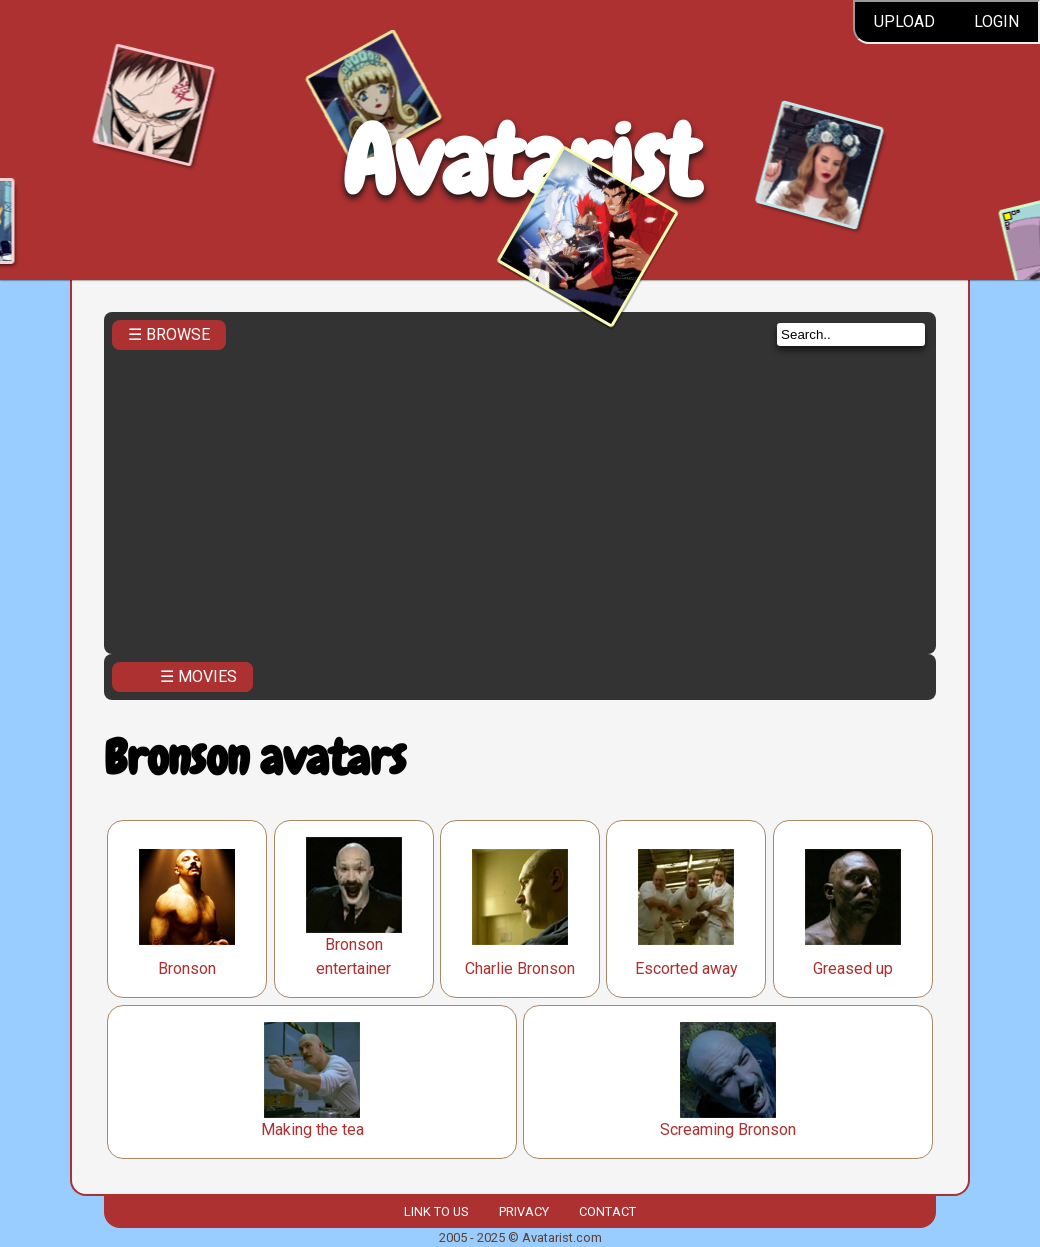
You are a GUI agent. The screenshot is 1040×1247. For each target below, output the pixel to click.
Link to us (436, 1211)
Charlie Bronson (520, 968)
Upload (904, 21)
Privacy (524, 1211)
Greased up (853, 968)
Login (996, 21)
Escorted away (686, 968)
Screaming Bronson (728, 1129)
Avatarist (520, 161)
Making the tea (312, 1129)
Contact (607, 1211)
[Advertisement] (520, 496)
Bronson (187, 968)
